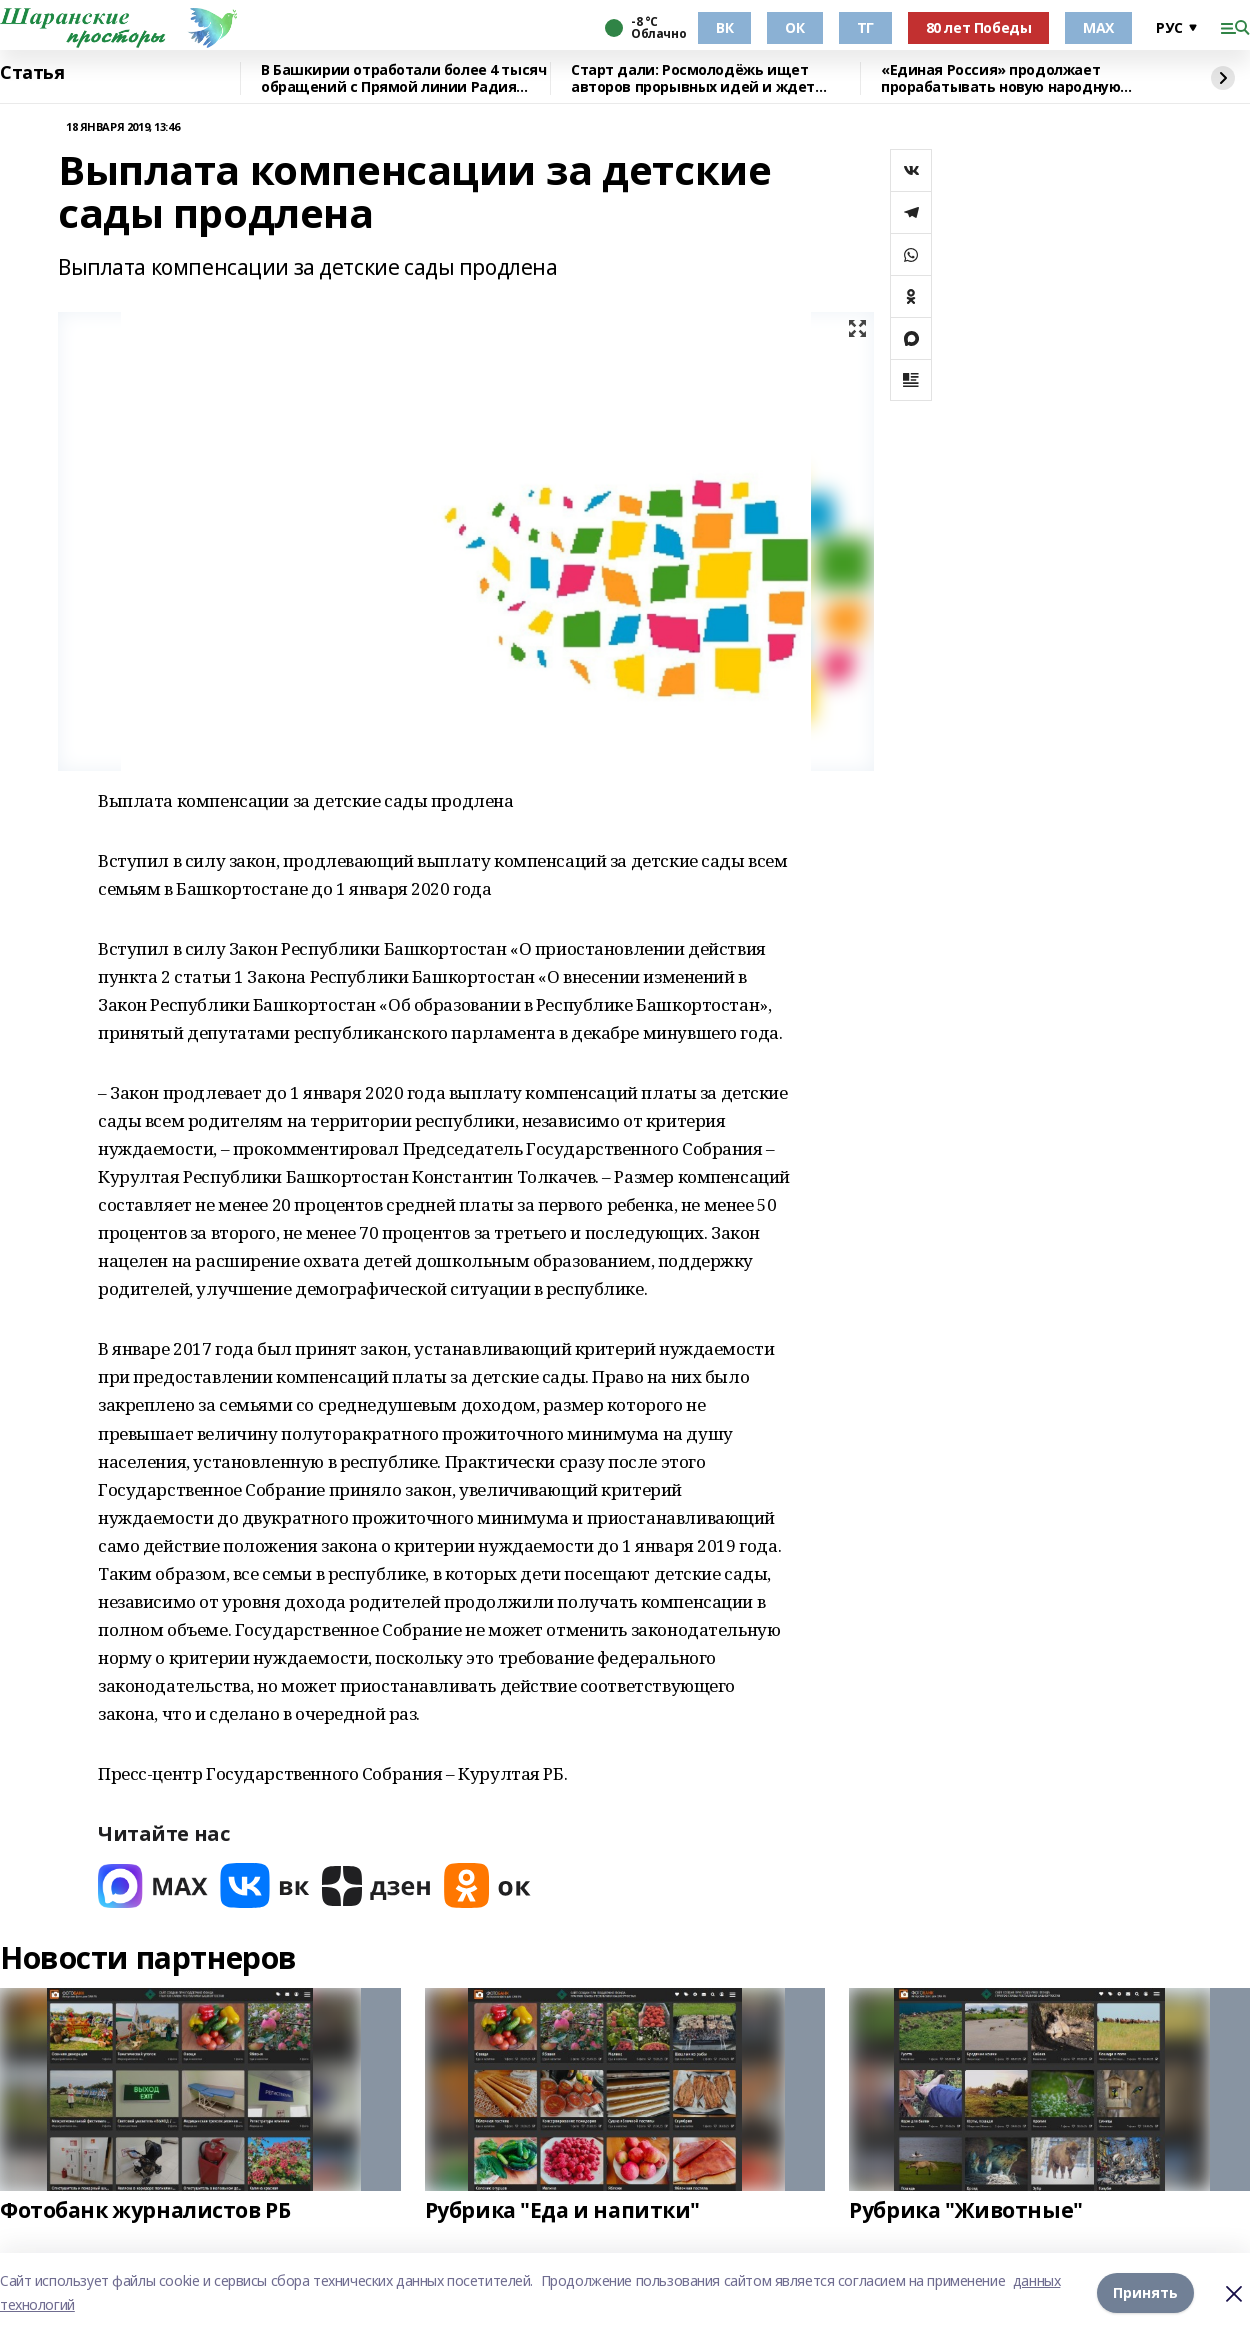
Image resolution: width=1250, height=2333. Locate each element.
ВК (724, 27)
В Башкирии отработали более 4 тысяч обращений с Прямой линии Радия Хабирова (403, 78)
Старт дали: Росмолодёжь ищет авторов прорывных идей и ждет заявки (693, 78)
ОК (794, 27)
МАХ (1098, 27)
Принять (1145, 2292)
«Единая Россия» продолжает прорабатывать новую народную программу (1000, 78)
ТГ (865, 27)
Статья (32, 73)
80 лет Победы (979, 27)
